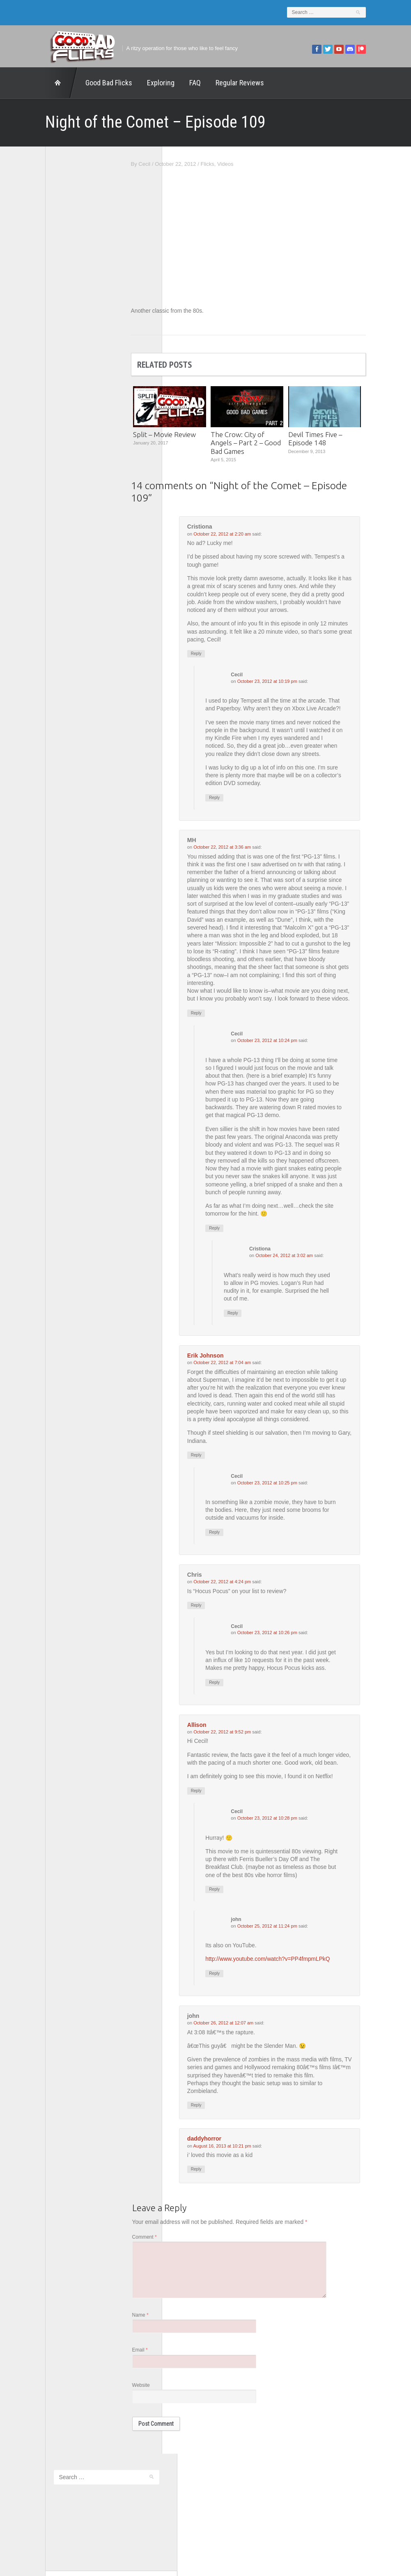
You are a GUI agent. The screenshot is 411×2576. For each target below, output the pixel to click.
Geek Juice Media (45, 328)
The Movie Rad (42, 393)
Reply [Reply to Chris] (226, 1641)
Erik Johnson (235, 1389)
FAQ (165, 82)
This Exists (37, 414)
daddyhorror (234, 2187)
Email (169, 2403)
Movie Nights (39, 350)
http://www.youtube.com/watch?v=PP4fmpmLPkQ (299, 2005)
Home (32, 82)
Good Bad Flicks (79, 82)
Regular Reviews (210, 82)
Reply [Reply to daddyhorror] (226, 2217)
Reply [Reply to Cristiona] (226, 655)
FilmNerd (35, 318)
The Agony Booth (44, 372)
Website (170, 2438)
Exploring (131, 82)
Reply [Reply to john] (244, 2020)
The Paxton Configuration (54, 404)
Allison (226, 1762)
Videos (255, 164)
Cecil (174, 164)
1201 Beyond (40, 296)
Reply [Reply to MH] (226, 1043)
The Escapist (39, 382)
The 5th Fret (38, 360)
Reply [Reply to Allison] (226, 1836)
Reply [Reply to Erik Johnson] (226, 1490)
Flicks (237, 164)
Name (170, 2367)
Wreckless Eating (44, 425)
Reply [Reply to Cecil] (244, 817)
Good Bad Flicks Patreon (54, 339)
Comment (174, 2286)
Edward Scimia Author (50, 307)
